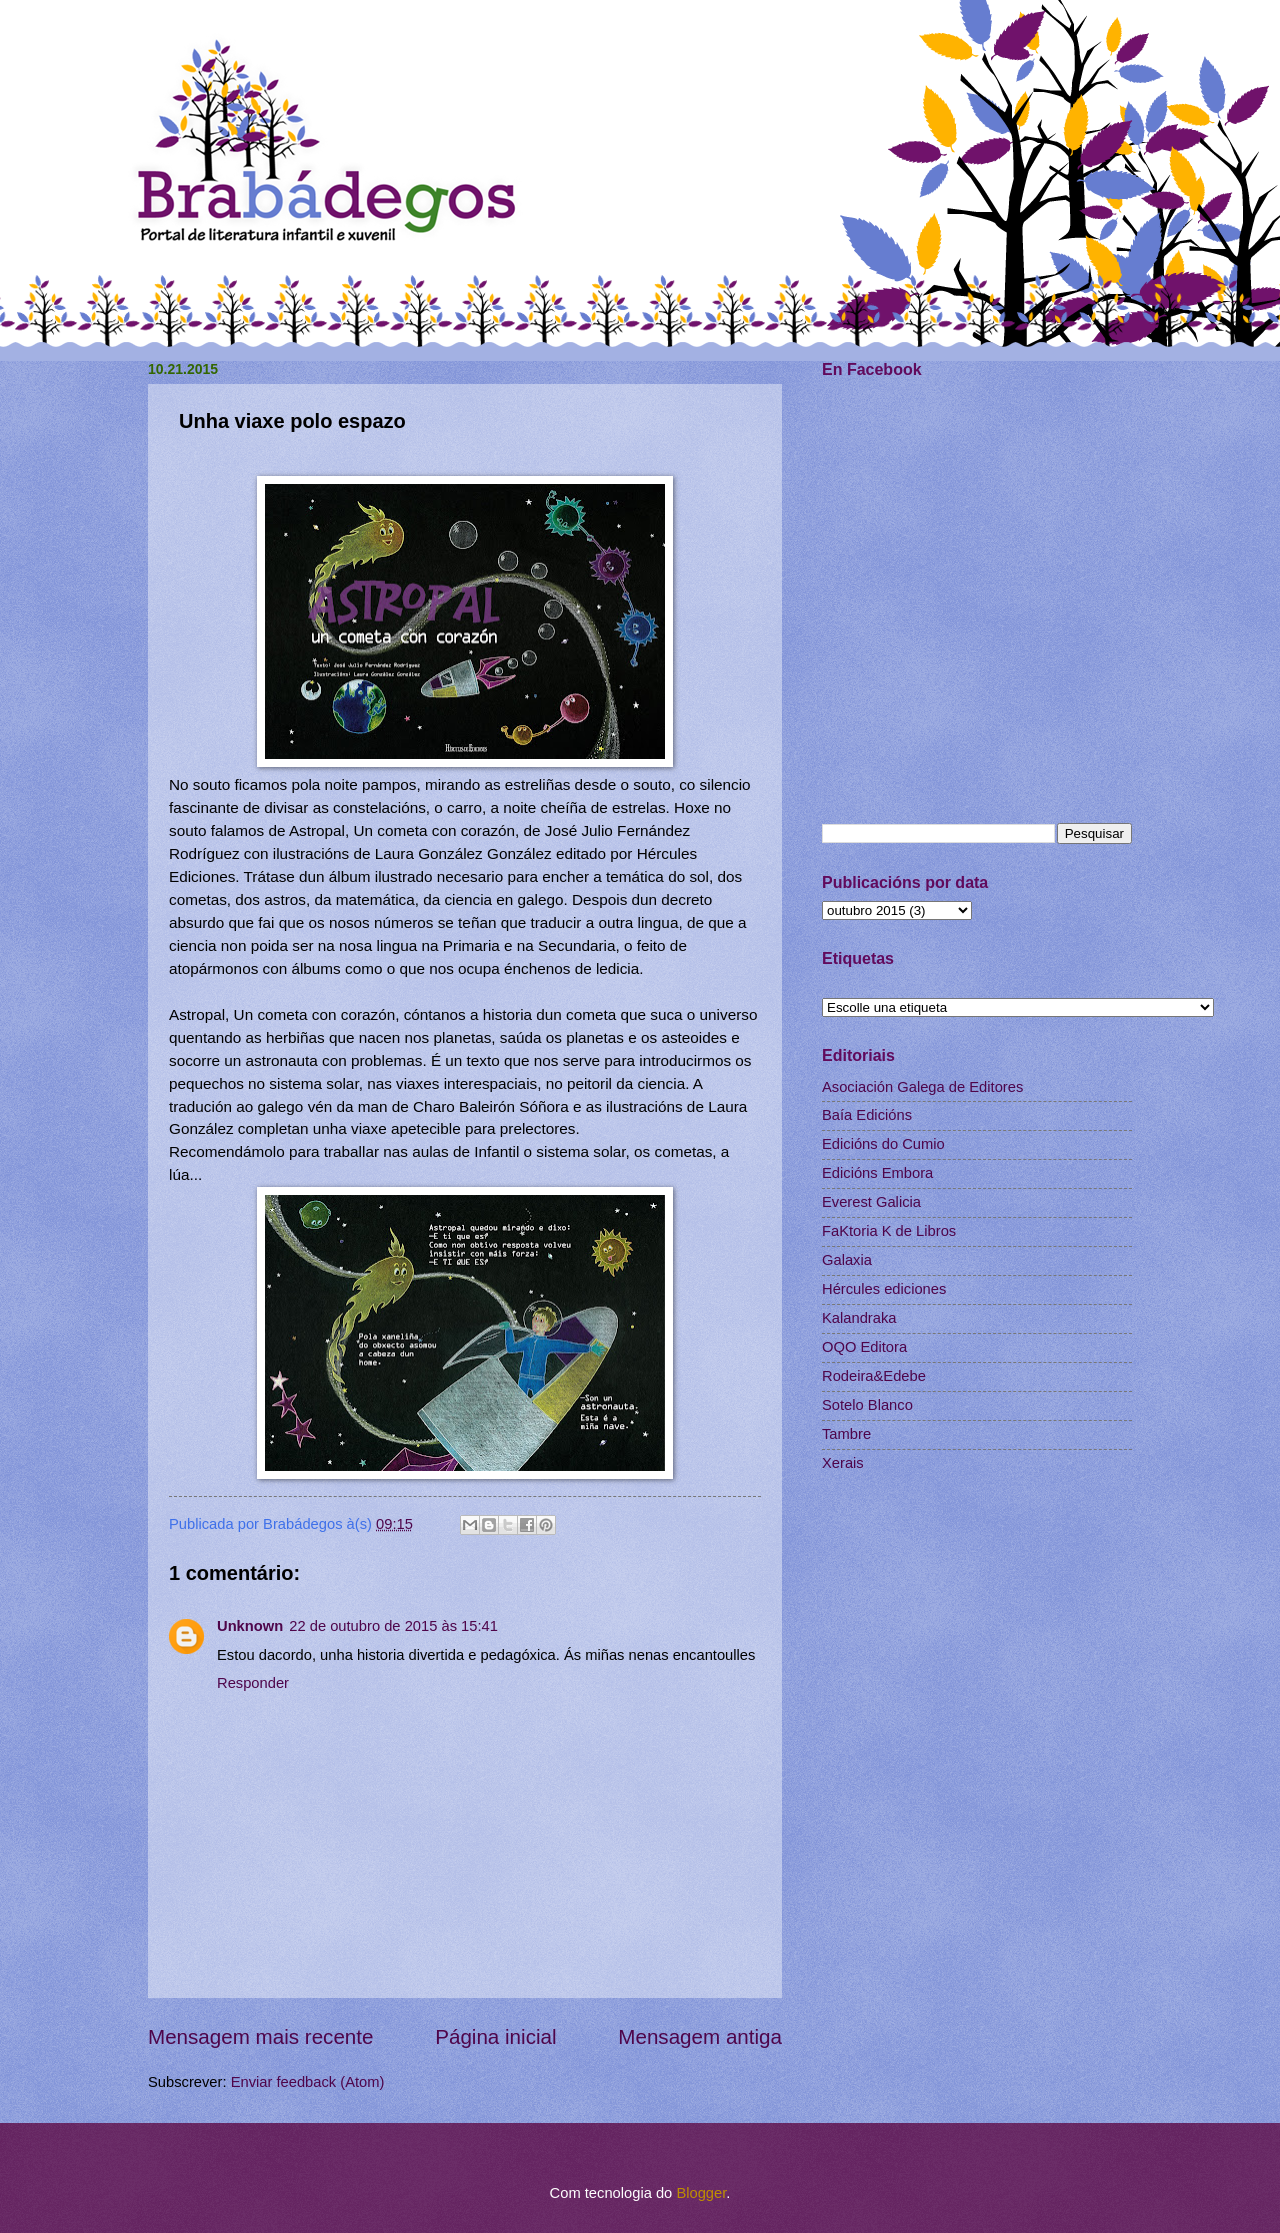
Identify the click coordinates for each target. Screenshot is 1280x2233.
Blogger (701, 2193)
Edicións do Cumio (883, 1144)
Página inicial (495, 2036)
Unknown (250, 1626)
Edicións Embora (877, 1173)
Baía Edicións (867, 1115)
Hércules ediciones (884, 1289)
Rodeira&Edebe (874, 1376)
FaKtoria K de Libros (889, 1231)
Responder (253, 1683)
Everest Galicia (871, 1202)
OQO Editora (864, 1347)
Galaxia (847, 1260)
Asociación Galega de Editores (922, 1087)
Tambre (846, 1434)
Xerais (843, 1463)
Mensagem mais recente (261, 2036)
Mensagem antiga (700, 2036)
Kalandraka (859, 1318)
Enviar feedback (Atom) (308, 2082)
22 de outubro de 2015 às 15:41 (393, 1626)
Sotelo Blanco (867, 1405)
